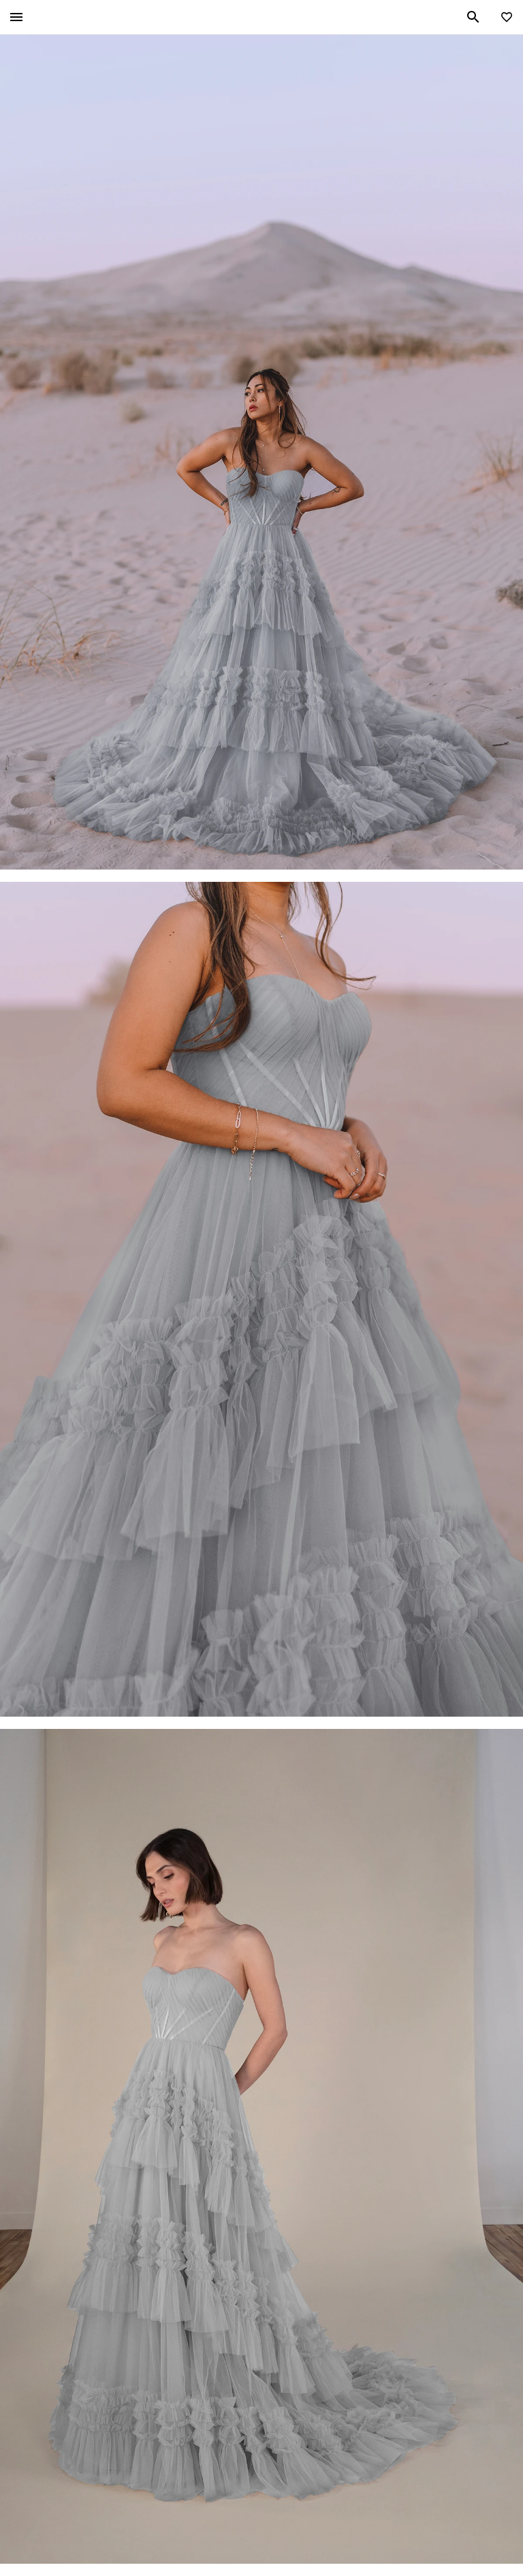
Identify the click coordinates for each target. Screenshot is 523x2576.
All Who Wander (260, 17)
